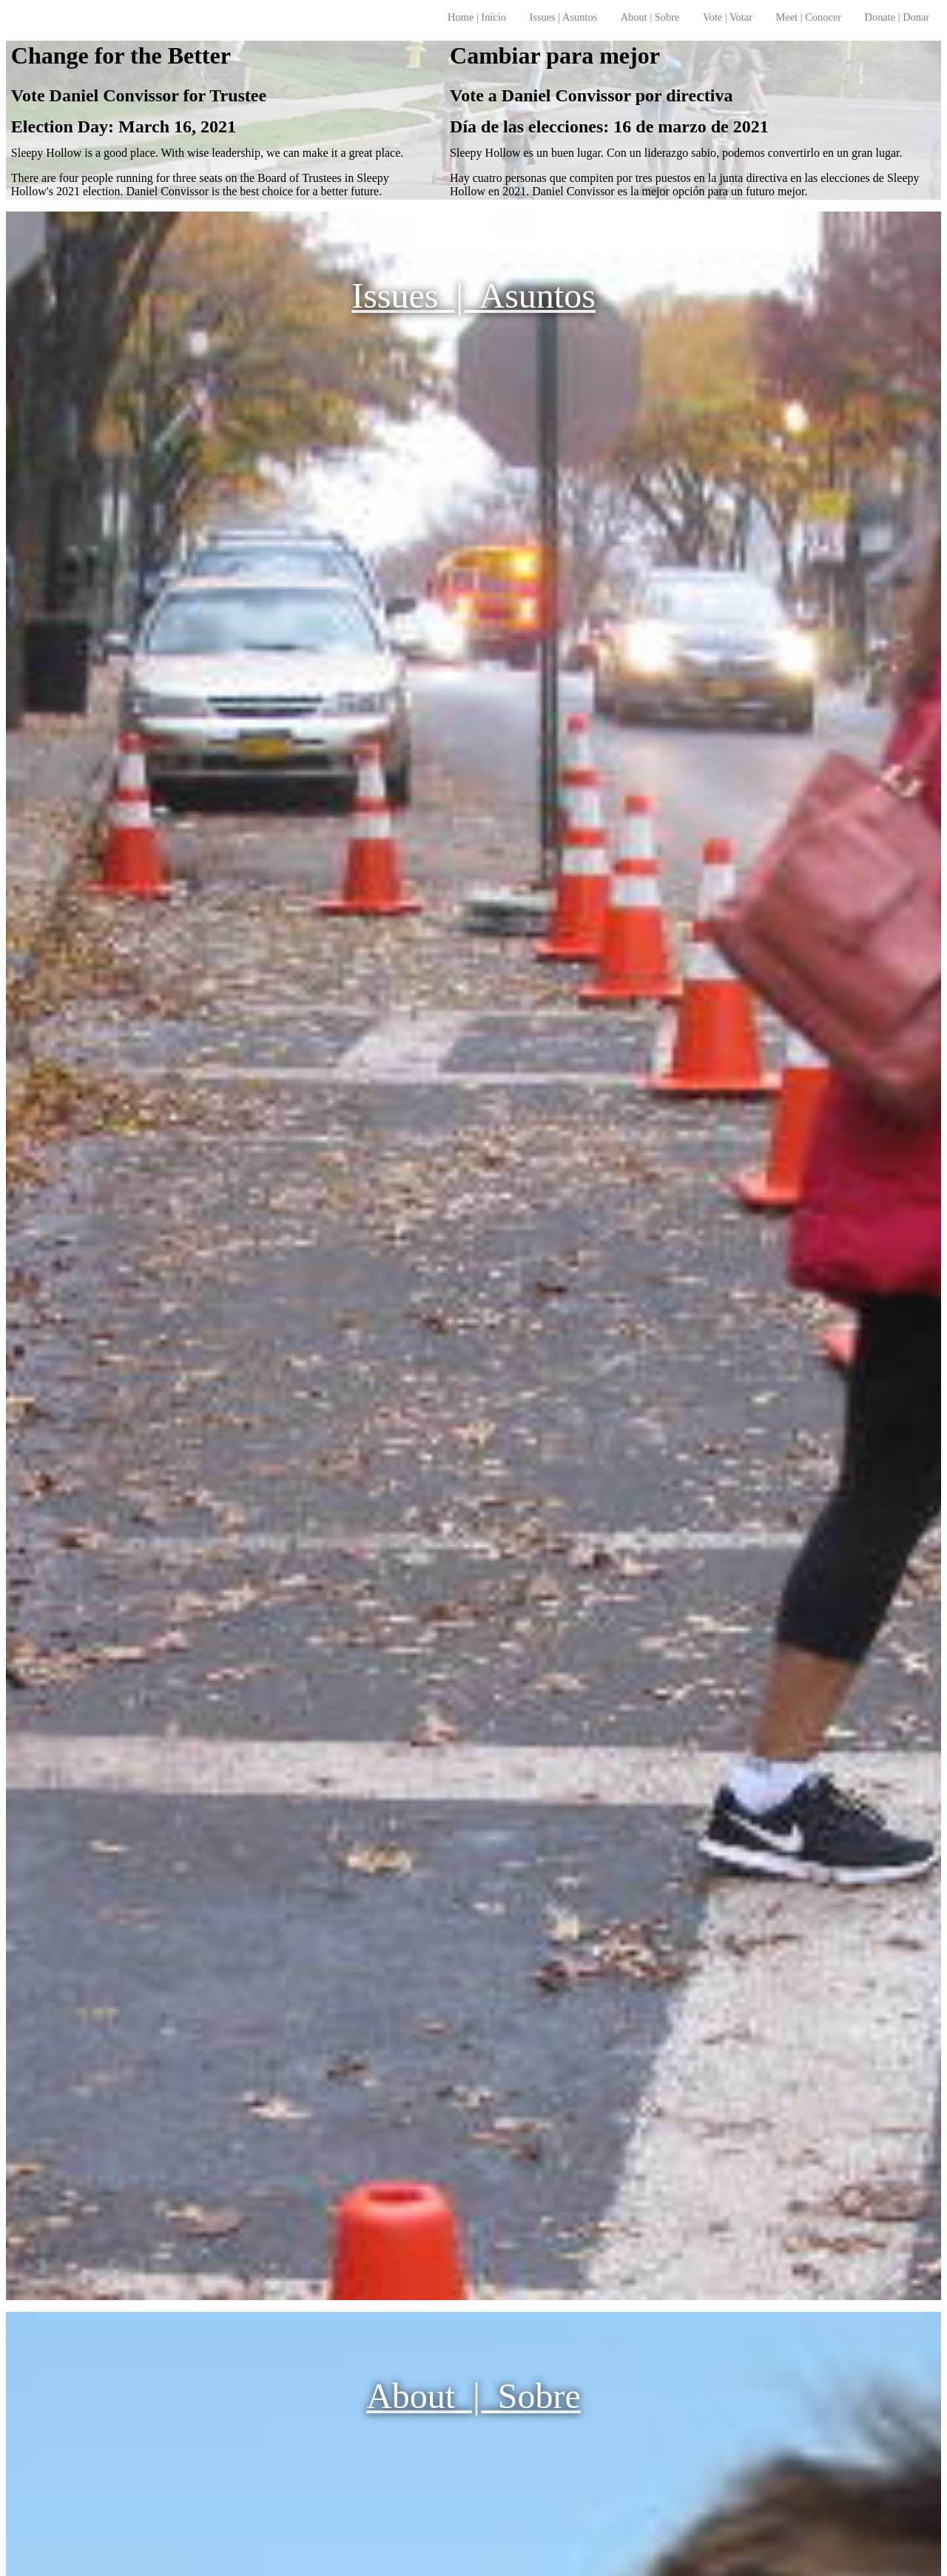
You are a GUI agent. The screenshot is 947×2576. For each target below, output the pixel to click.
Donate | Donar (897, 17)
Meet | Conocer (808, 17)
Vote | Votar (727, 17)
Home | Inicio (477, 17)
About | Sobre (650, 17)
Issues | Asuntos (564, 17)
